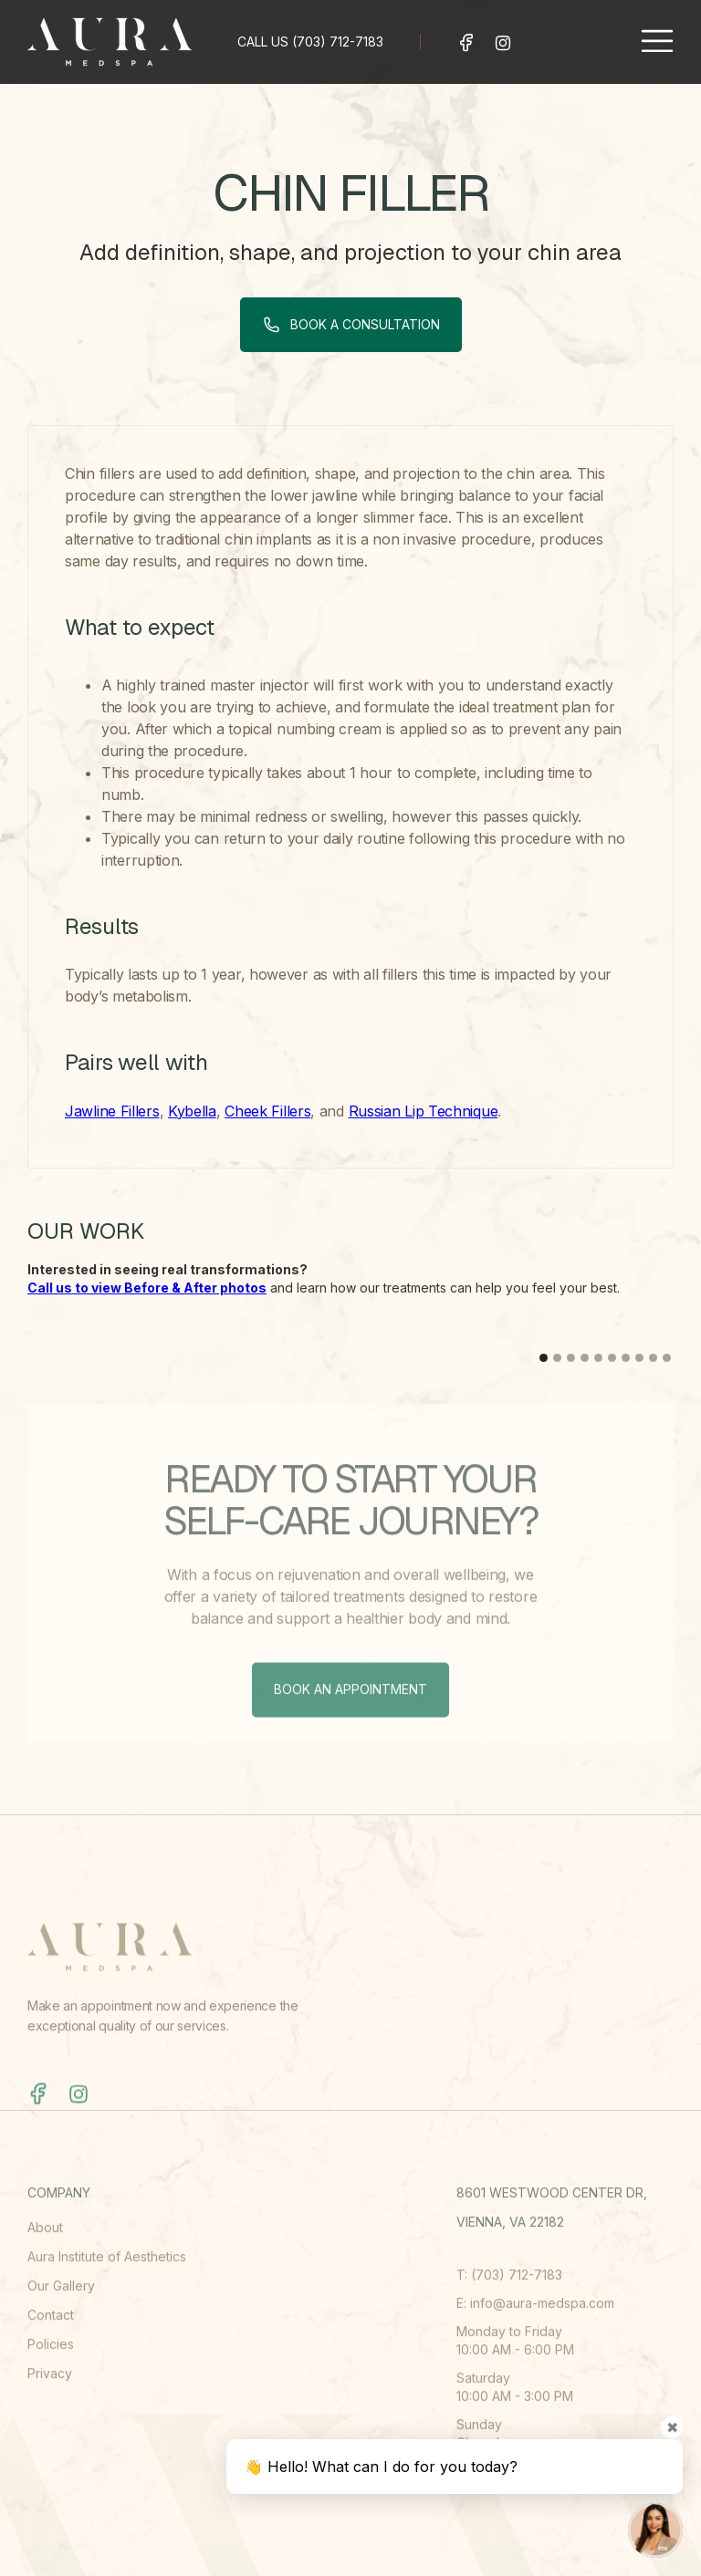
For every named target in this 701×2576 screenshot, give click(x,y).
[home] (109, 42)
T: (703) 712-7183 (509, 2328)
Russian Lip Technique (423, 1111)
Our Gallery (61, 2339)
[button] (657, 42)
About (45, 2281)
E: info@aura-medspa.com (535, 2356)
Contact (50, 2368)
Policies (50, 2397)
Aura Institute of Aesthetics (106, 2310)
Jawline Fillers (112, 1111)
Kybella (192, 1111)
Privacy (49, 2427)
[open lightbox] (185, 1330)
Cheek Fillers (267, 1111)
